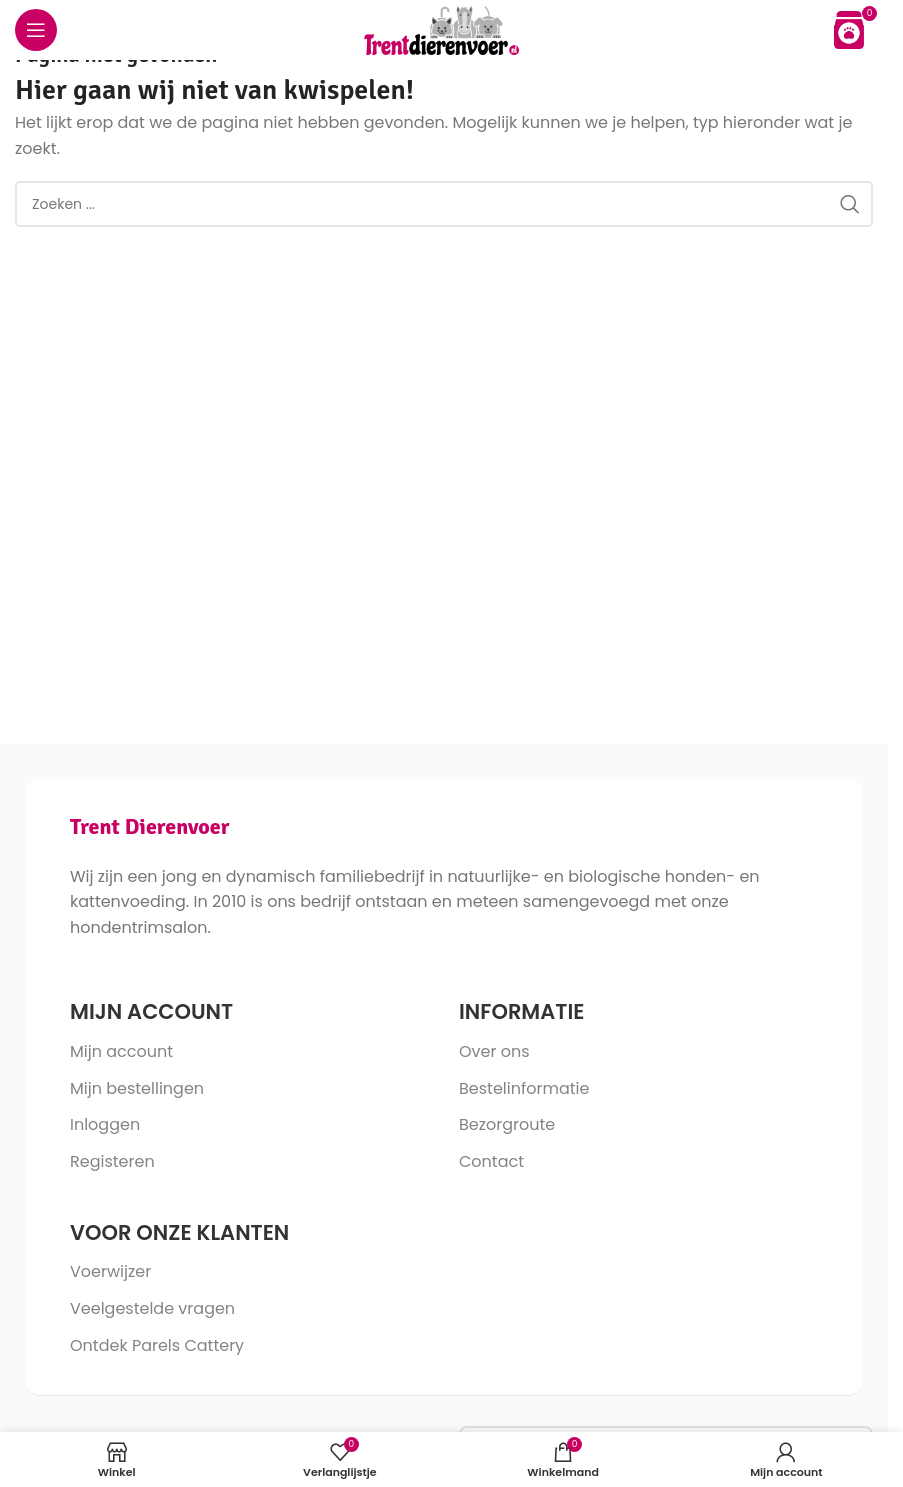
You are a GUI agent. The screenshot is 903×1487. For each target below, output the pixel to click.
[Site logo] (444, 28)
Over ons (494, 1051)
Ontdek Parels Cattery (157, 1345)
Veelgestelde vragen (152, 1308)
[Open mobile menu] (36, 30)
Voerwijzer (110, 1271)
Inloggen (105, 1124)
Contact (491, 1161)
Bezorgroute (507, 1124)
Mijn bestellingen (137, 1088)
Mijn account (121, 1051)
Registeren (112, 1161)
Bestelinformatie (524, 1088)
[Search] (444, 204)
